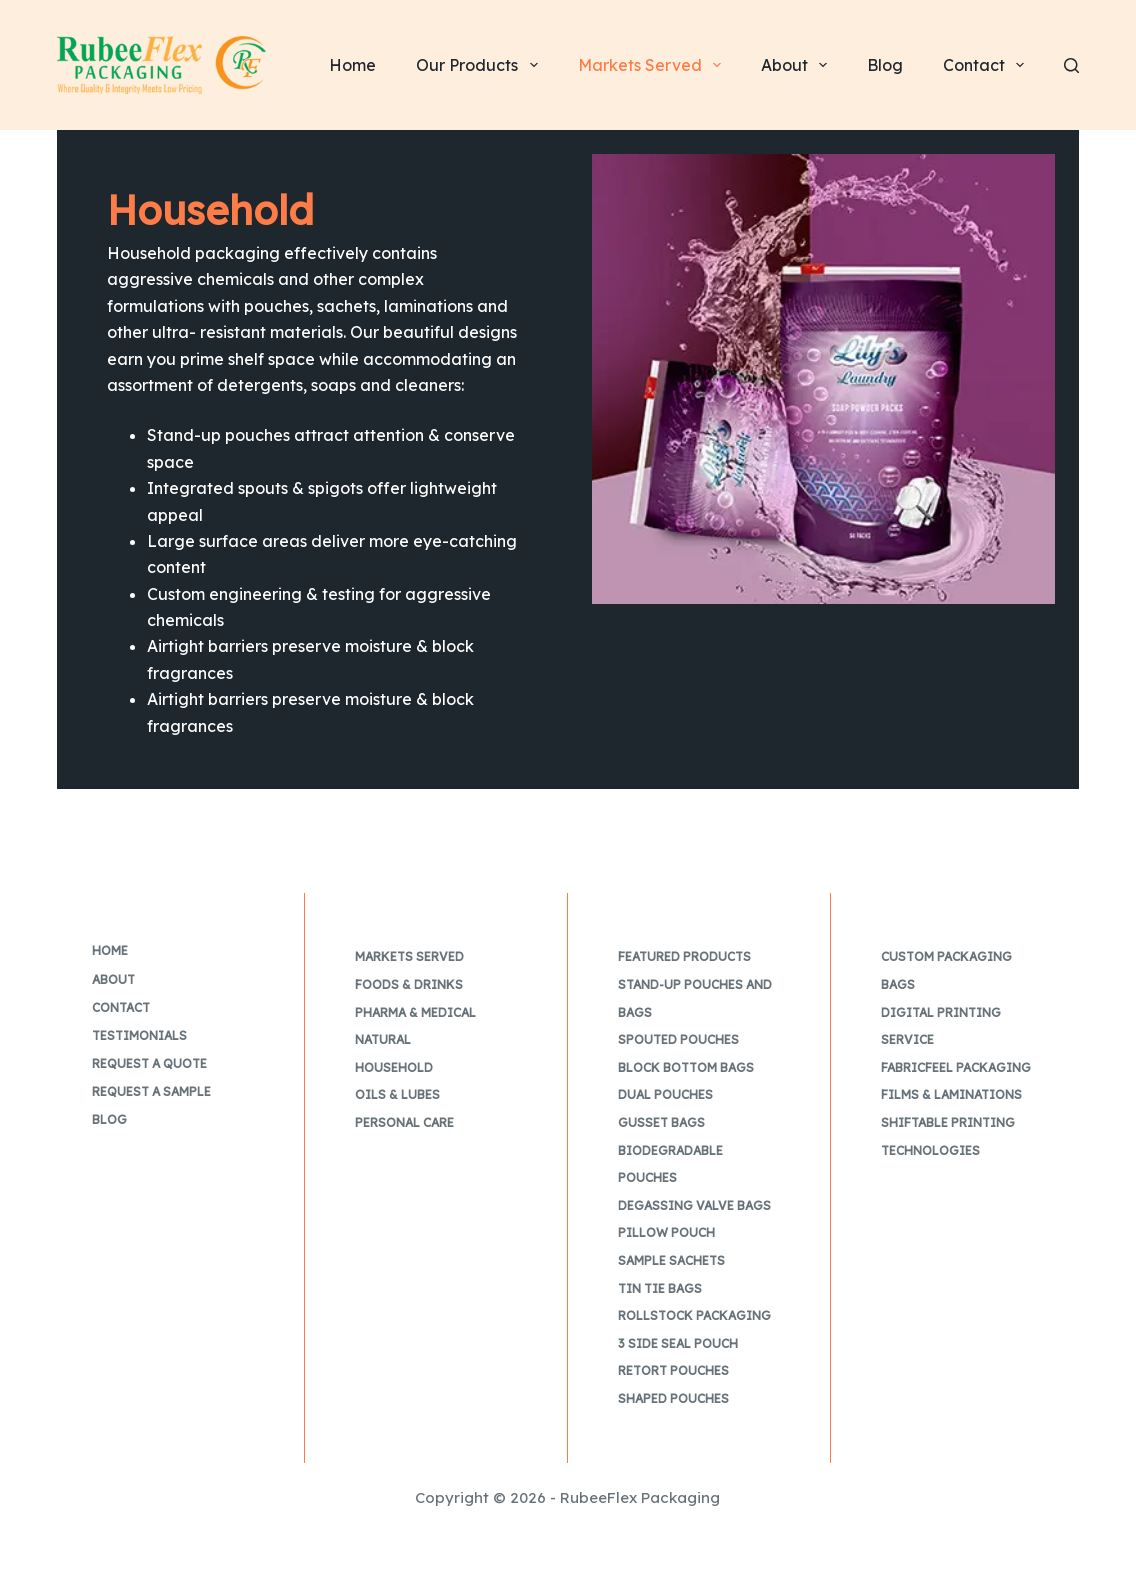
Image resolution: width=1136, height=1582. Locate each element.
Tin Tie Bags (660, 1288)
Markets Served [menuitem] (653, 65)
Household (394, 1067)
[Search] (1071, 65)
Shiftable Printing (948, 1122)
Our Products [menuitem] (480, 65)
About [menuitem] (798, 65)
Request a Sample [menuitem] (151, 1091)
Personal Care (404, 1122)
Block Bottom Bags (686, 1067)
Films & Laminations (951, 1094)
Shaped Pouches (673, 1398)
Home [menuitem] (352, 65)
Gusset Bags (661, 1122)
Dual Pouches (665, 1094)
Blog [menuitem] (885, 65)
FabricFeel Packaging (956, 1067)
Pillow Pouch (666, 1232)
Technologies (930, 1150)
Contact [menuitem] (987, 65)
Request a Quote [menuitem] (149, 1063)
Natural (383, 1039)
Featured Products (684, 956)
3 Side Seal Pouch (678, 1343)
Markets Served (409, 956)
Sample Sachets (671, 1260)
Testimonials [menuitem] (139, 1035)
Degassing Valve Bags (694, 1205)
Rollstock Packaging (694, 1315)
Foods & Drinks (409, 984)
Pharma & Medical (415, 1012)
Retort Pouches (673, 1370)
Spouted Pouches (678, 1039)
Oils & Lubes (397, 1094)
